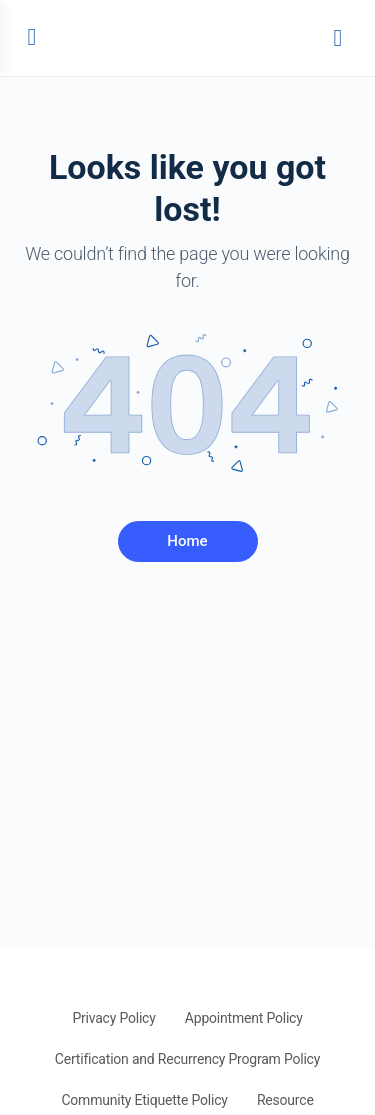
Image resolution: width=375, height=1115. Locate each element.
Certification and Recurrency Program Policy (187, 1059)
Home (187, 541)
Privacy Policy (113, 1018)
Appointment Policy (244, 1018)
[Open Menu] (32, 36)
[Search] (338, 38)
